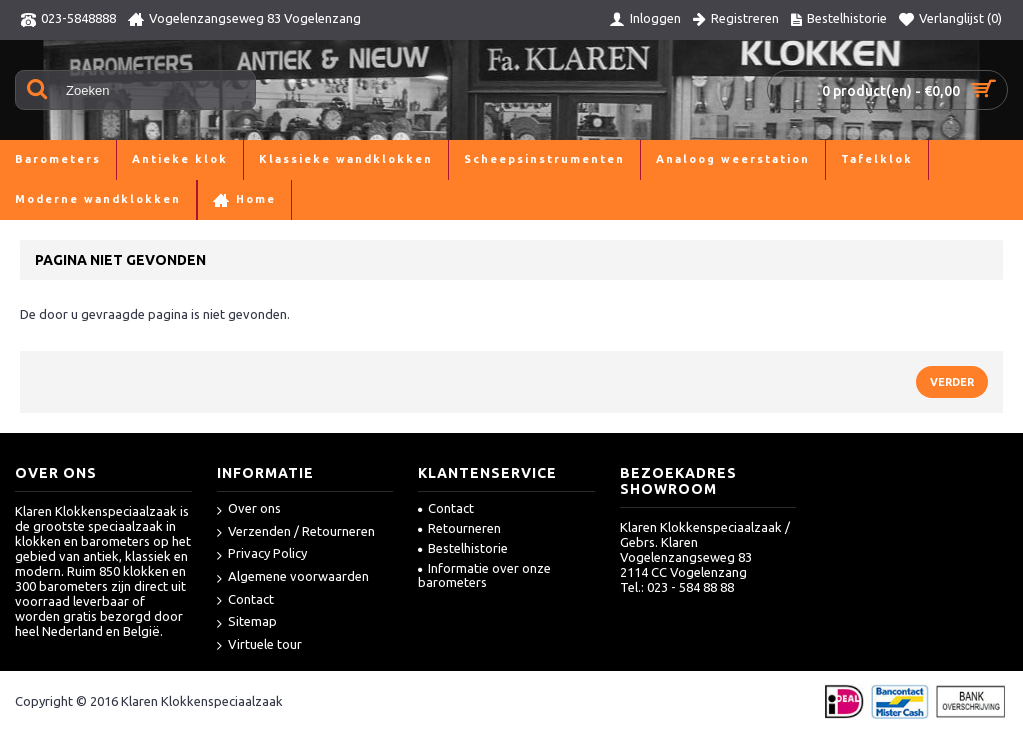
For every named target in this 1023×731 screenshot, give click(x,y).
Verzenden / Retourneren (296, 532)
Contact (245, 600)
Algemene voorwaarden (293, 577)
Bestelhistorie (463, 548)
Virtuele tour (259, 645)
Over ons (249, 509)
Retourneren (459, 528)
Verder (952, 382)
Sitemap (247, 622)
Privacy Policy (262, 554)
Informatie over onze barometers (484, 575)
